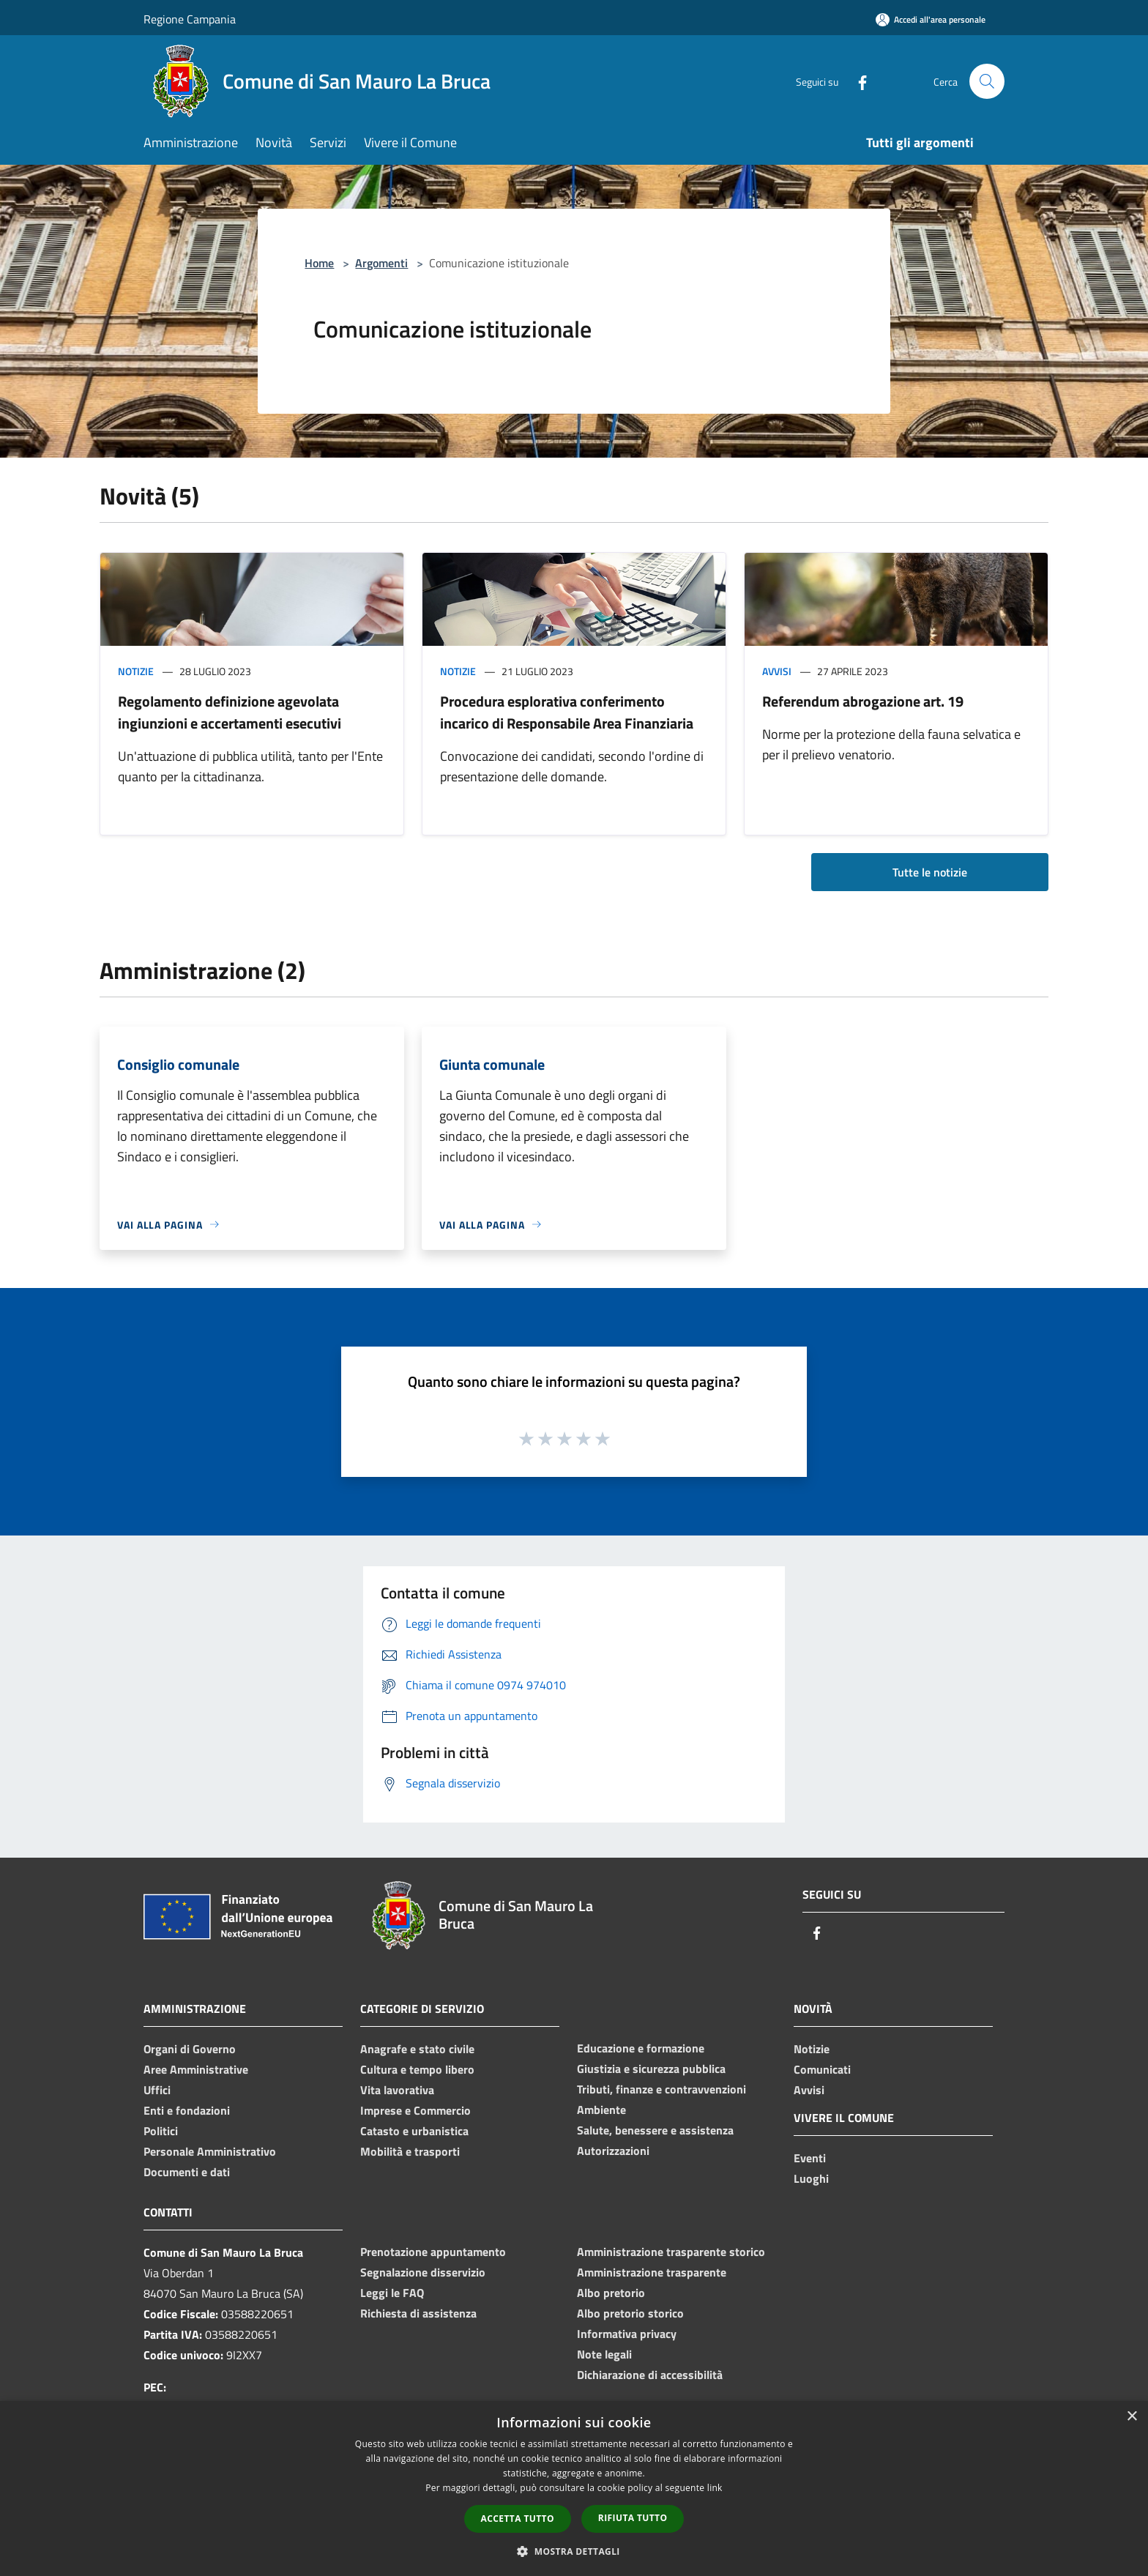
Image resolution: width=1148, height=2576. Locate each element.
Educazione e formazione (640, 2048)
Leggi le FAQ (392, 2292)
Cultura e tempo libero (417, 2069)
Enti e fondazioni (187, 2110)
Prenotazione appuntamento (433, 2251)
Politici (161, 2131)
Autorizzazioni (613, 2150)
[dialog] (574, 2488)
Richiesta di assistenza (418, 2313)
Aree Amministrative (196, 2069)
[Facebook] (856, 81)
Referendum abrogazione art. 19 (862, 701)
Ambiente (601, 2109)
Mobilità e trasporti (410, 2151)
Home (319, 263)
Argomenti (381, 263)
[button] (574, 2551)
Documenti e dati (187, 2172)
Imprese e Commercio (415, 2110)
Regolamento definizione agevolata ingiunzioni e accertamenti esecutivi (229, 712)
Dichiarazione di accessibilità (650, 2374)
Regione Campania (190, 19)
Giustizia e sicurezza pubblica (651, 2068)
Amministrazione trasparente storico (671, 2251)
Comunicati (822, 2069)
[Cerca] (986, 81)
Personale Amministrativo (210, 2151)
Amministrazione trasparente (651, 2272)
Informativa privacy (626, 2333)
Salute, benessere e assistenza (655, 2130)
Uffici (157, 2090)
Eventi (810, 2158)
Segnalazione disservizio (422, 2272)
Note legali (604, 2354)
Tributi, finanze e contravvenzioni (661, 2089)
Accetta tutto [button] (517, 2518)
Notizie (136, 671)
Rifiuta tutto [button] (633, 2518)
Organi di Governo (190, 2049)
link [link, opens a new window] (715, 2488)
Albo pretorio (611, 2292)
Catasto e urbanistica (414, 2131)
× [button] (1131, 2416)
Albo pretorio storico (630, 2313)
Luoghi (811, 2178)
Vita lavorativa (397, 2090)
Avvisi (776, 671)
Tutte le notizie (929, 872)
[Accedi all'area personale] (930, 19)
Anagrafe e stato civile (417, 2049)
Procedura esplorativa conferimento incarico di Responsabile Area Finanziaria (566, 712)
